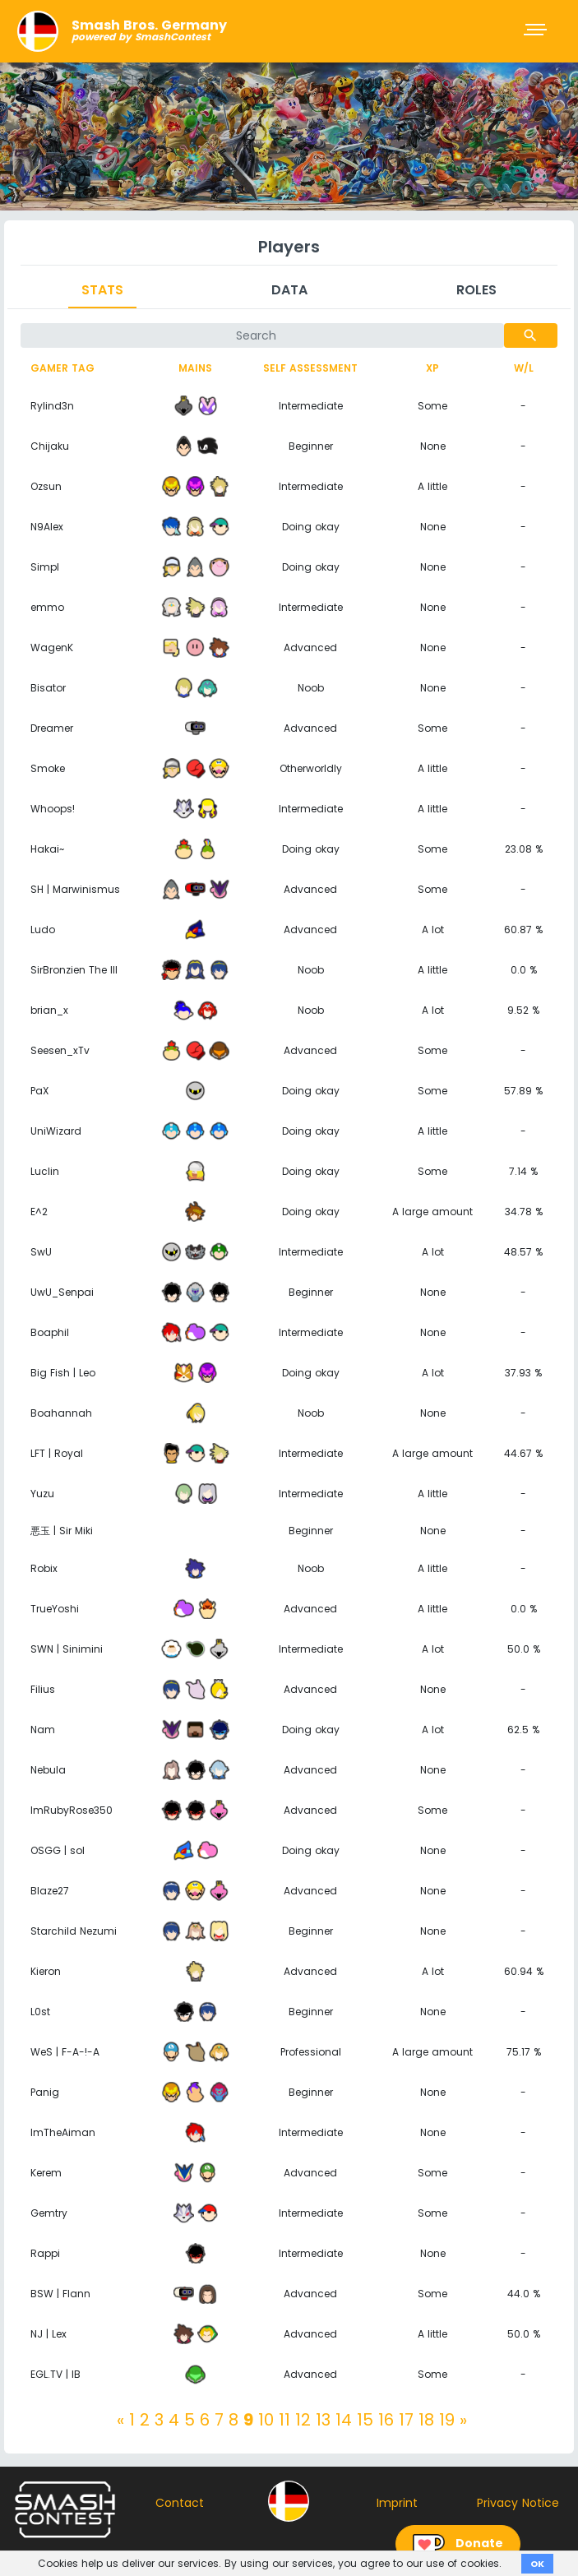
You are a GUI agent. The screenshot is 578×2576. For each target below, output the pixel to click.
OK (537, 2563)
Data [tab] (289, 289)
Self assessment (310, 368)
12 (303, 2419)
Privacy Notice (518, 2503)
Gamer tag (62, 368)
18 (426, 2419)
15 (365, 2419)
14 (343, 2419)
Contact (179, 2503)
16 (386, 2419)
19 (447, 2419)
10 (266, 2419)
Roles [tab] (476, 289)
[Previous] (120, 2419)
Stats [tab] (102, 289)
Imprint (397, 2503)
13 (323, 2419)
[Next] (463, 2419)
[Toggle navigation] (537, 31)
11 (284, 2419)
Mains (195, 368)
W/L (524, 368)
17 (406, 2419)
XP (432, 368)
